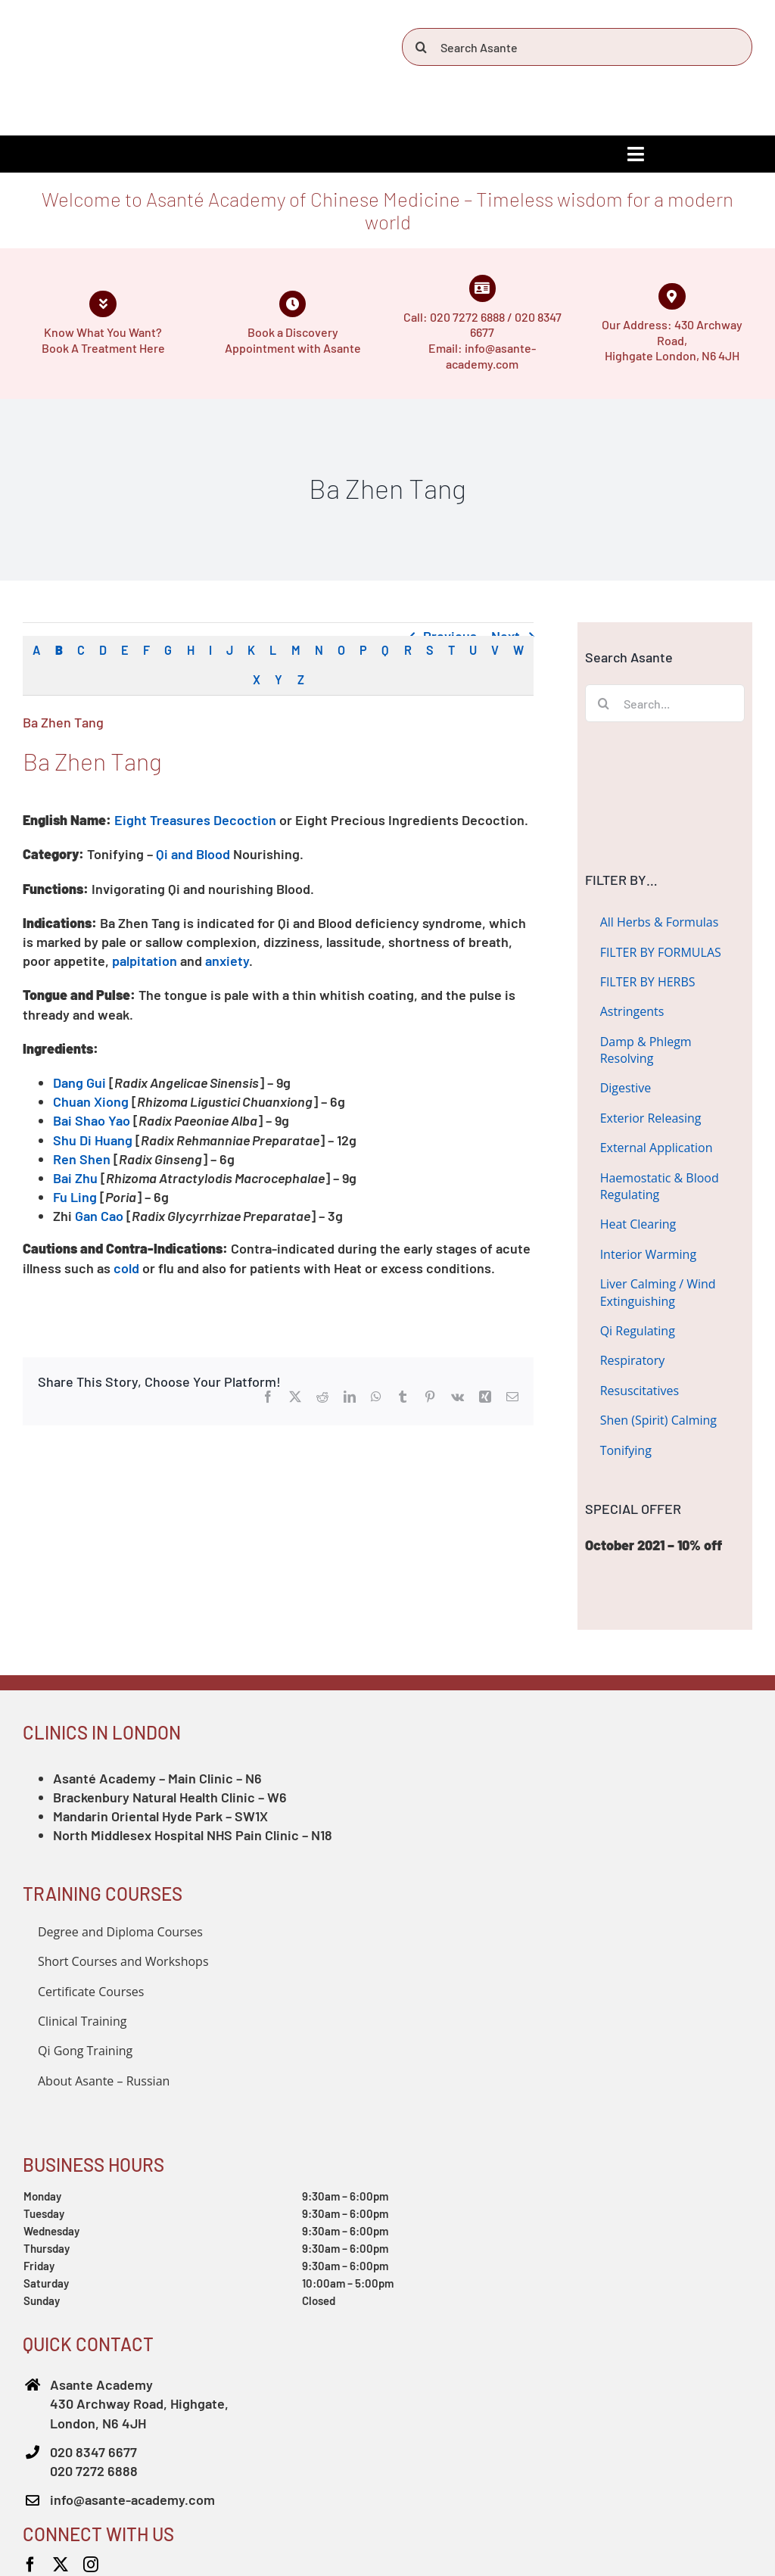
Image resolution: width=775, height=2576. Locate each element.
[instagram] (90, 2564)
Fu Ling (76, 1196)
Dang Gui (79, 1082)
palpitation (144, 960)
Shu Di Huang (92, 1140)
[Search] (421, 47)
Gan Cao (99, 1215)
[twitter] (60, 2564)
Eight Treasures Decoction (195, 819)
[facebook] (30, 2564)
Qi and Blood (193, 854)
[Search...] (665, 703)
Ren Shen (81, 1159)
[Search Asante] (577, 47)
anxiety (227, 960)
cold (126, 1268)
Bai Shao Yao (91, 1120)
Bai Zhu (75, 1178)
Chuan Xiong (91, 1101)
